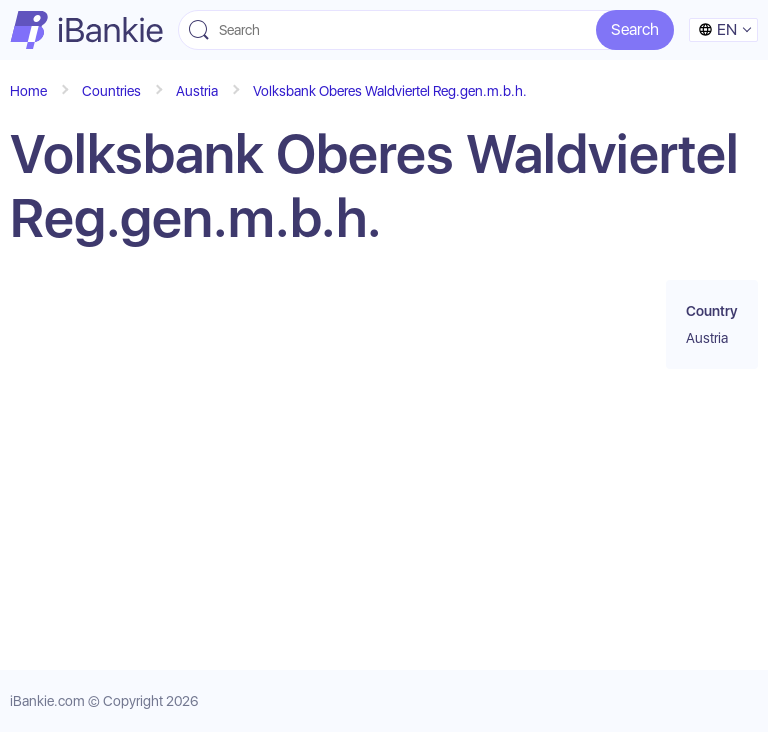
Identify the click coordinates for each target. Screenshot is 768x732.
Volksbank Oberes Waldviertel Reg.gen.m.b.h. (390, 91)
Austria (197, 91)
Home (28, 91)
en (717, 29)
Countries (111, 91)
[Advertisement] (308, 460)
